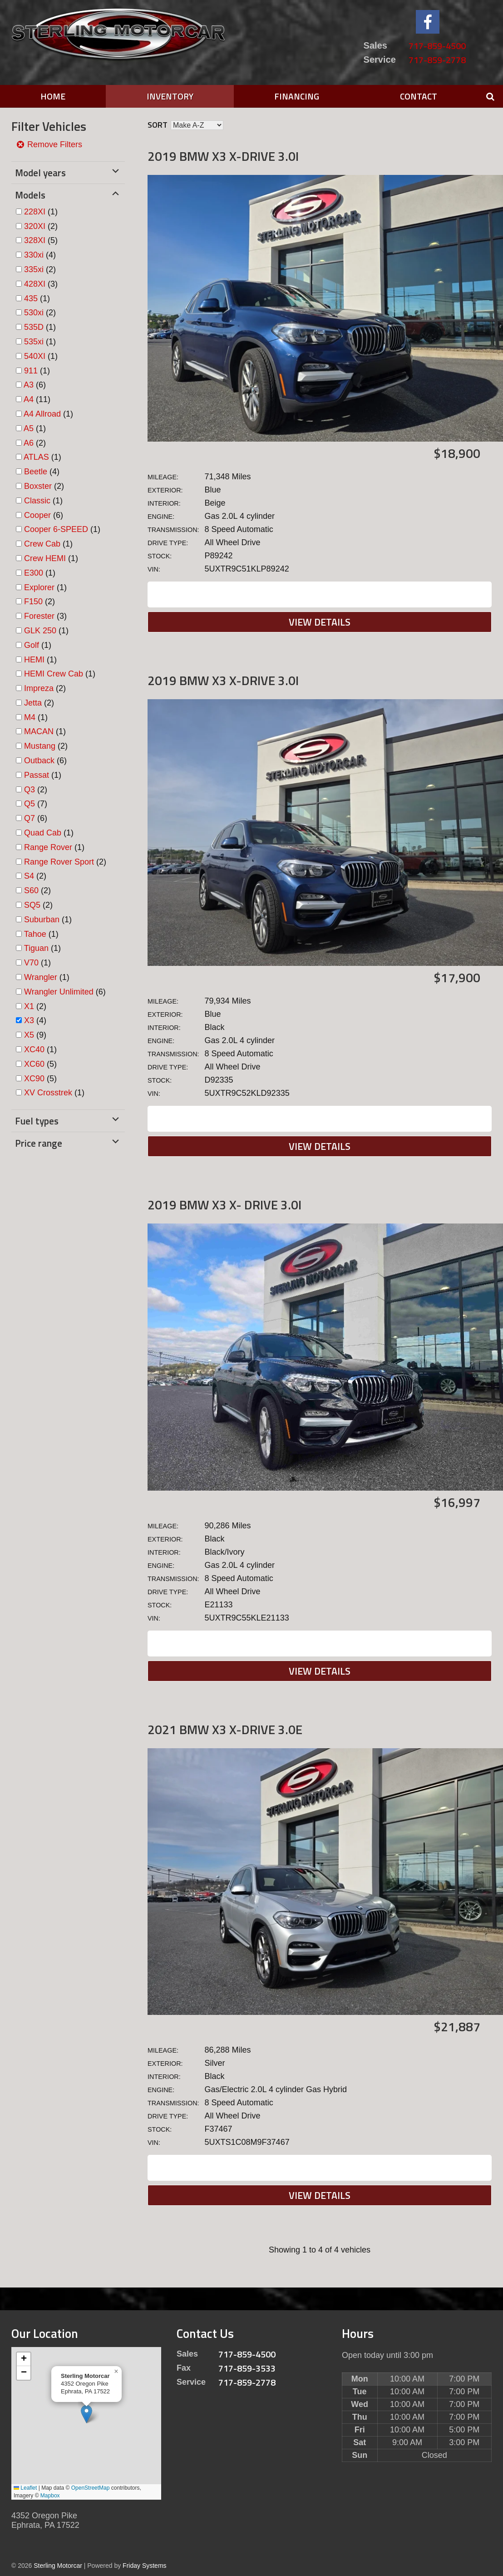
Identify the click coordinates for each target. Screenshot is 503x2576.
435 (31, 298)
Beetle (35, 471)
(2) (41, 226)
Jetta (33, 702)
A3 (29, 384)
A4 (29, 399)
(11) (37, 399)
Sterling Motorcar (58, 2565)
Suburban (41, 919)
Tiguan (36, 948)
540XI (34, 356)
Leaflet (25, 2488)
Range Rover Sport (59, 861)
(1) (41, 211)
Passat (36, 775)
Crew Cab (42, 543)
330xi (34, 254)
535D (34, 327)
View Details (319, 622)
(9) (35, 1034)
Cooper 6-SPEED (56, 529)
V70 (31, 962)
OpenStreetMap (90, 2488)
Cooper (37, 515)
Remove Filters (49, 144)
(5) (41, 240)
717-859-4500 (437, 46)
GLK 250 (40, 630)
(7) (35, 803)
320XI (34, 226)
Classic (37, 500)
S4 (29, 875)
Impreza (39, 688)
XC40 (34, 1049)
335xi (34, 269)
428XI (34, 283)
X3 (29, 1020)
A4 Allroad (42, 413)
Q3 (29, 789)
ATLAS (36, 457)
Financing (296, 96)
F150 (33, 601)
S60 (31, 890)
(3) (41, 283)
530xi (34, 312)
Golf (31, 645)
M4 (29, 717)
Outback (39, 760)
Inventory (170, 96)
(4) (40, 254)
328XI (34, 240)
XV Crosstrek (48, 1092)
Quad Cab (42, 832)
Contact (418, 96)
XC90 (34, 1078)
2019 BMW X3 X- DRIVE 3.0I (224, 1204)
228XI (34, 211)
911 (31, 370)
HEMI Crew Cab (53, 673)
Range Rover (48, 847)
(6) (35, 384)
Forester (39, 616)
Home (52, 96)
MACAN (39, 731)
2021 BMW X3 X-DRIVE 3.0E (225, 1729)
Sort (158, 125)
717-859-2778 (437, 60)
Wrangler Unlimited (59, 991)
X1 (29, 1006)
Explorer (39, 587)
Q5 (29, 803)
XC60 (34, 1064)
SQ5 (32, 905)
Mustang (39, 746)
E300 (33, 572)
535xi (34, 341)
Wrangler (40, 977)
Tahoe (35, 934)
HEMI (34, 659)
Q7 (29, 818)
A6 (29, 443)
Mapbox (50, 2495)
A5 (29, 428)
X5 (29, 1034)
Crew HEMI (45, 558)
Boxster (38, 486)
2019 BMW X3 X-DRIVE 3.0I (223, 156)
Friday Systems (144, 2565)
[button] (86, 2414)
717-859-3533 (247, 2368)
